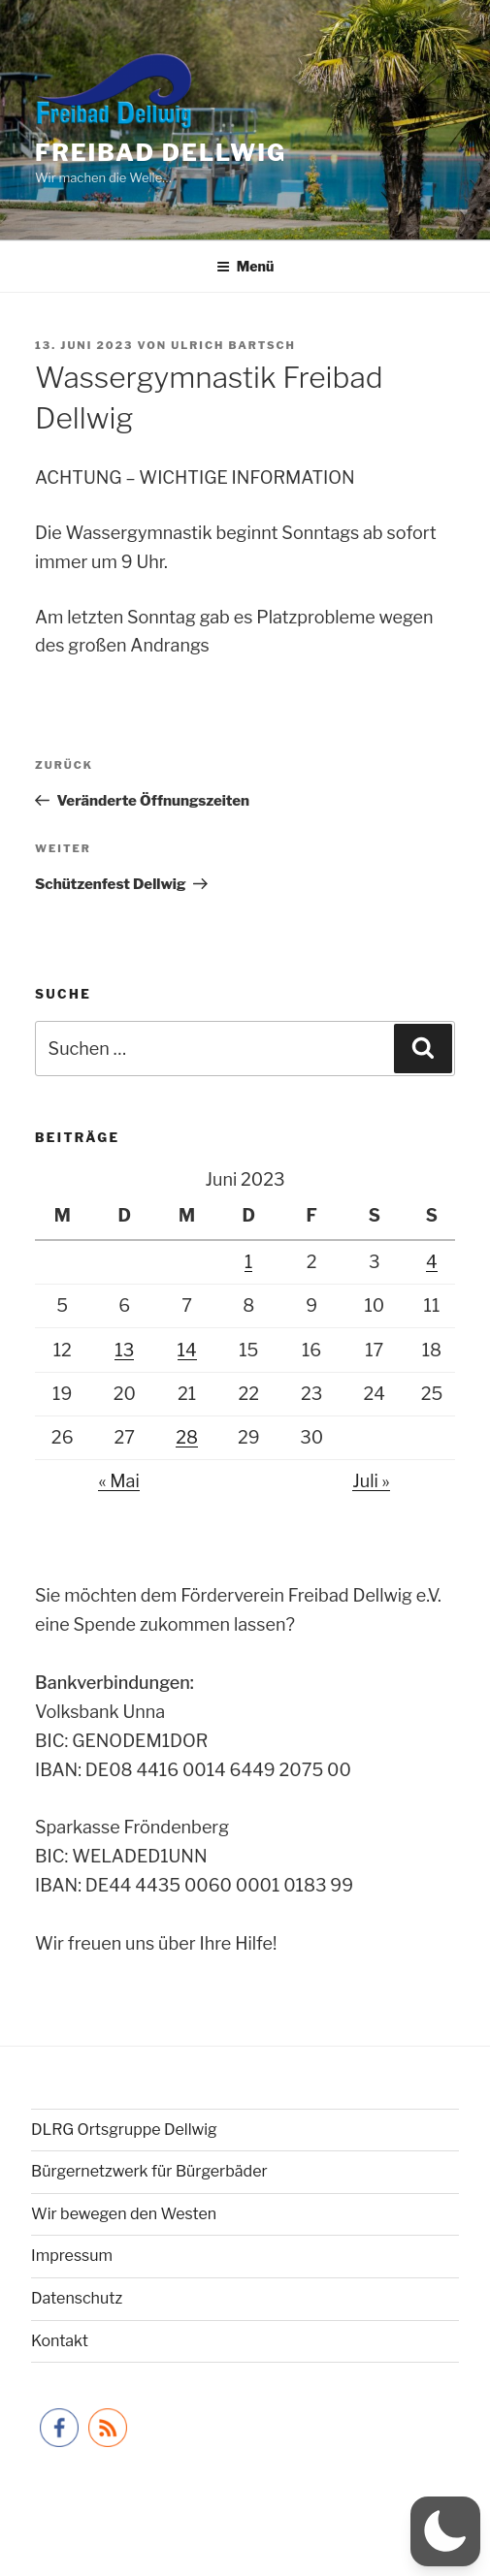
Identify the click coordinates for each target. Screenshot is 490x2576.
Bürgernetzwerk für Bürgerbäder (149, 2171)
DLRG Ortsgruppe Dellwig (124, 2129)
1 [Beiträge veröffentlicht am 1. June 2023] (248, 1262)
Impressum (72, 2255)
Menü (245, 266)
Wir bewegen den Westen (123, 2214)
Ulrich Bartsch (233, 345)
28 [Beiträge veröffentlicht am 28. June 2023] (187, 1437)
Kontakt (59, 2341)
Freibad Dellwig (160, 153)
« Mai (118, 1481)
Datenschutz (76, 2298)
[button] (445, 2531)
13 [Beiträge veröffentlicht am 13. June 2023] (124, 1350)
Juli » (370, 1481)
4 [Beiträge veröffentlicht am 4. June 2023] (432, 1262)
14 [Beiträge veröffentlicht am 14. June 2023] (187, 1350)
